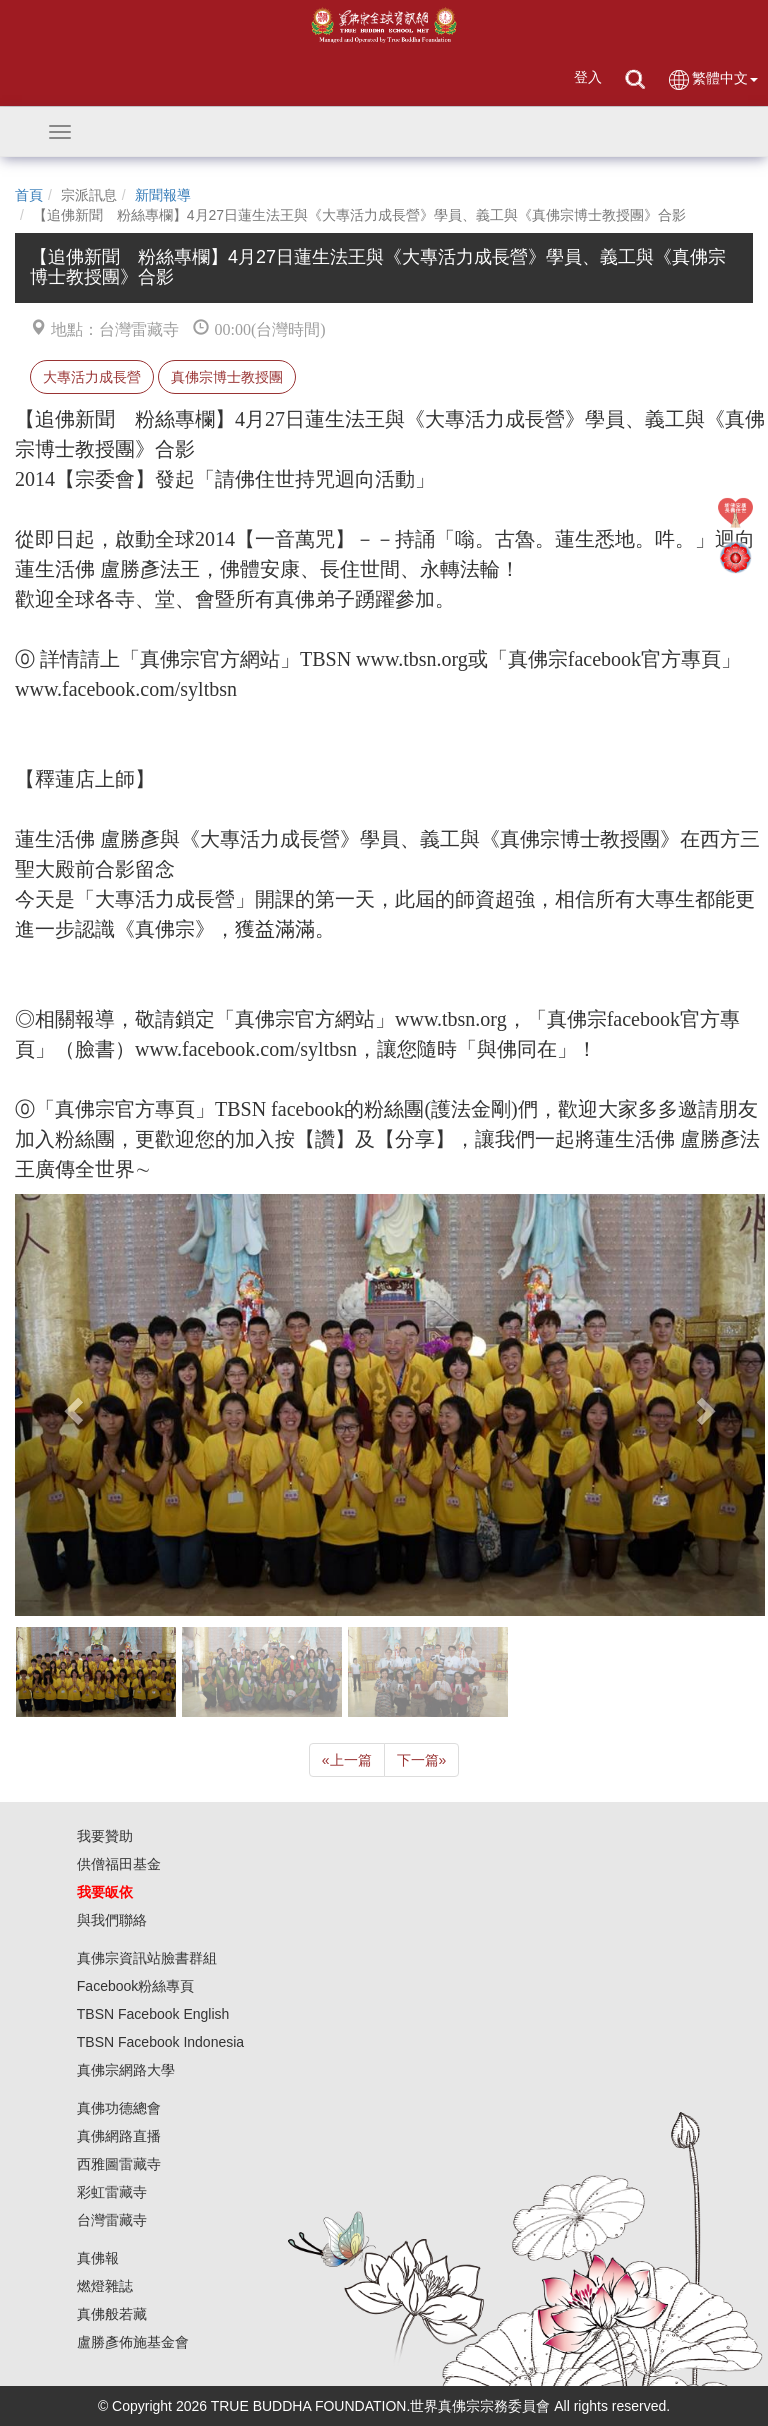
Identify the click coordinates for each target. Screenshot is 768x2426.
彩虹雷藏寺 (112, 2192)
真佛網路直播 (119, 2136)
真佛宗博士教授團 (227, 377)
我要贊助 (105, 1836)
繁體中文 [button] (712, 79)
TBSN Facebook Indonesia (160, 2042)
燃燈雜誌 (105, 2286)
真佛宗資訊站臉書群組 (147, 1958)
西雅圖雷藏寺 (119, 2164)
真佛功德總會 (119, 2108)
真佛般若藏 (112, 2314)
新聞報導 (163, 195)
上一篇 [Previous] (347, 1760)
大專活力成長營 (92, 377)
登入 (588, 77)
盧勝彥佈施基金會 (133, 2342)
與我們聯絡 (112, 1920)
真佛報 (98, 2258)
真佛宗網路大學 (126, 2070)
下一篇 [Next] (422, 1760)
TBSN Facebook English (153, 2014)
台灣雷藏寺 (112, 2220)
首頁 (29, 195)
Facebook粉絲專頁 (135, 1986)
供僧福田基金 (119, 1864)
